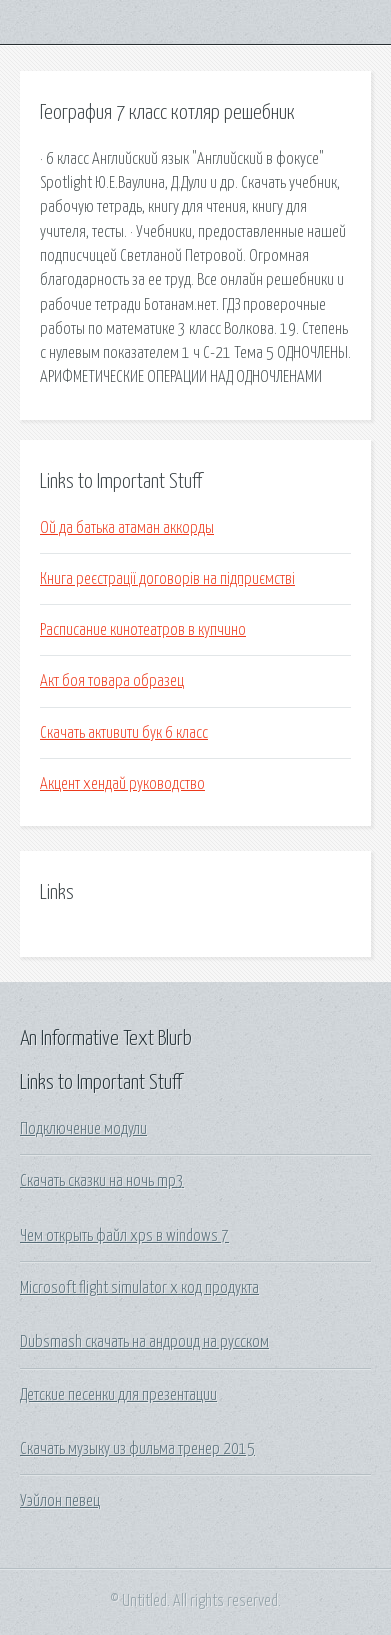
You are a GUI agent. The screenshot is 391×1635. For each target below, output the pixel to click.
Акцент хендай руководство (122, 784)
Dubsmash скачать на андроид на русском (144, 1342)
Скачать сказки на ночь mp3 (102, 1181)
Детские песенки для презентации (118, 1395)
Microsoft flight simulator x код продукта (139, 1288)
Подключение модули (83, 1129)
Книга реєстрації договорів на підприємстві (167, 579)
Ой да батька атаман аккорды (127, 528)
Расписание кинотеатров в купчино (143, 630)
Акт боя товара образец (112, 681)
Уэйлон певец (60, 1501)
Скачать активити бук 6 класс (124, 733)
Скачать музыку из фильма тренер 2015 (137, 1449)
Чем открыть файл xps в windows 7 (124, 1236)
